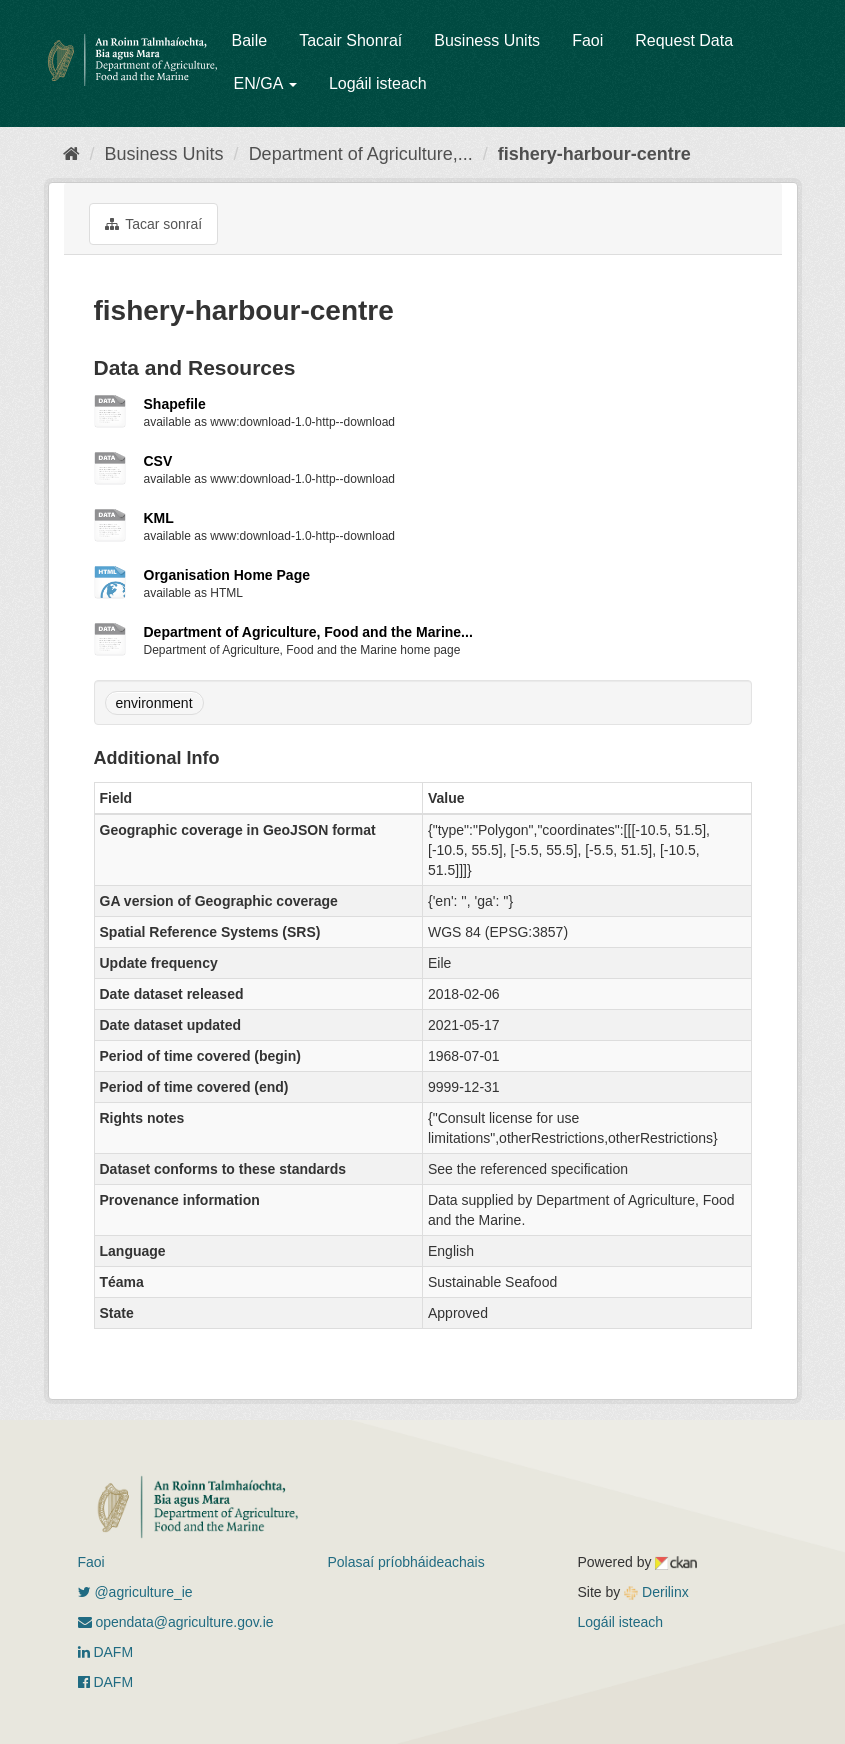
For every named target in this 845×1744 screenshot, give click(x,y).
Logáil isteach (378, 83)
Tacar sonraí (154, 224)
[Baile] (71, 154)
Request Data (684, 40)
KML (159, 518)
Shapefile (175, 404)
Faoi (587, 40)
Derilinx (656, 1592)
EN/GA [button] (265, 83)
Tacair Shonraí (350, 40)
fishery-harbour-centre (594, 154)
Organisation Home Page (227, 575)
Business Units (487, 40)
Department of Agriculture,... (361, 154)
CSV (158, 461)
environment (154, 703)
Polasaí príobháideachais (406, 1562)
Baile (250, 40)
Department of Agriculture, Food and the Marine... (308, 632)
